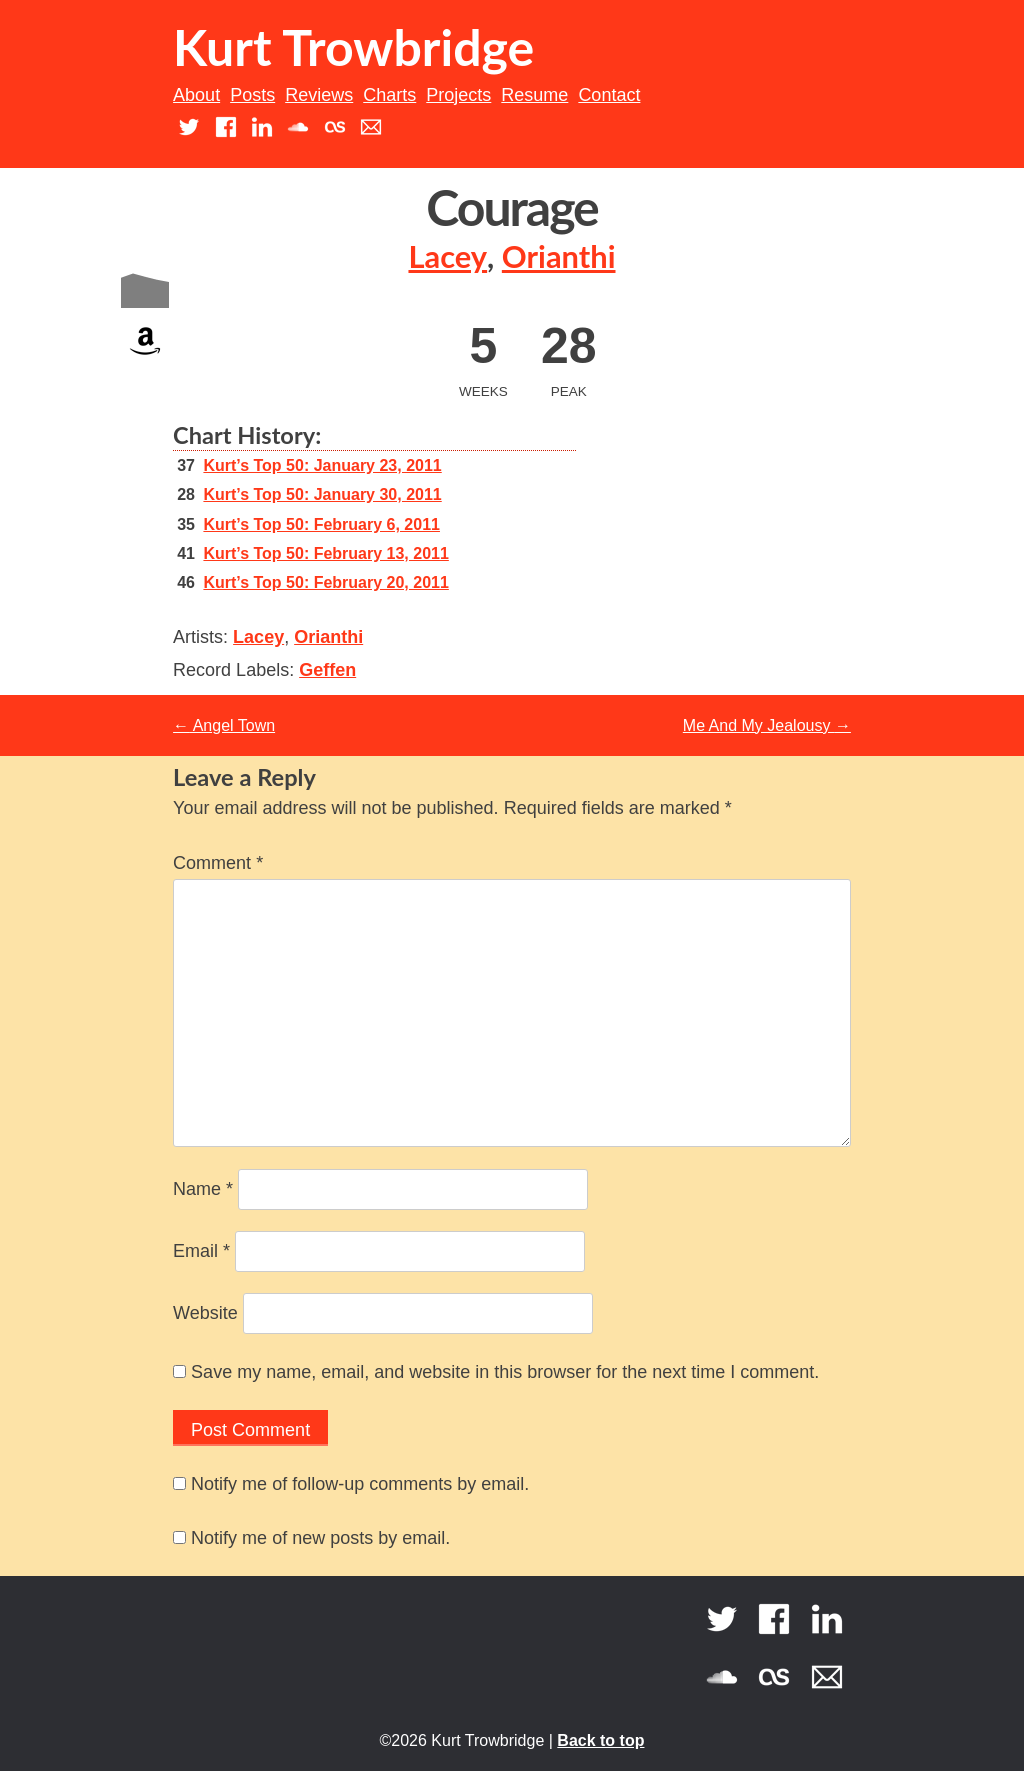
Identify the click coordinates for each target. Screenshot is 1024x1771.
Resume (534, 95)
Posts (252, 95)
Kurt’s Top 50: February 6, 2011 (321, 524)
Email (201, 1251)
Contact (609, 95)
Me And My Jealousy (767, 725)
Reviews (319, 95)
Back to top (600, 1740)
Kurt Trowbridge (353, 47)
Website (205, 1313)
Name (203, 1189)
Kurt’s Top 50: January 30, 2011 (322, 494)
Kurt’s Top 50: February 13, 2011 (325, 553)
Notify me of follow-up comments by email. (360, 1484)
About (196, 95)
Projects (458, 95)
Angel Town (224, 725)
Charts (389, 95)
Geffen (327, 670)
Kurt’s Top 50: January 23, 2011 (322, 465)
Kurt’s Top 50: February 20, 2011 (325, 582)
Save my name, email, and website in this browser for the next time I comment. (505, 1372)
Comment (218, 863)
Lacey (447, 256)
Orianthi (559, 256)
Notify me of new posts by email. (320, 1538)
